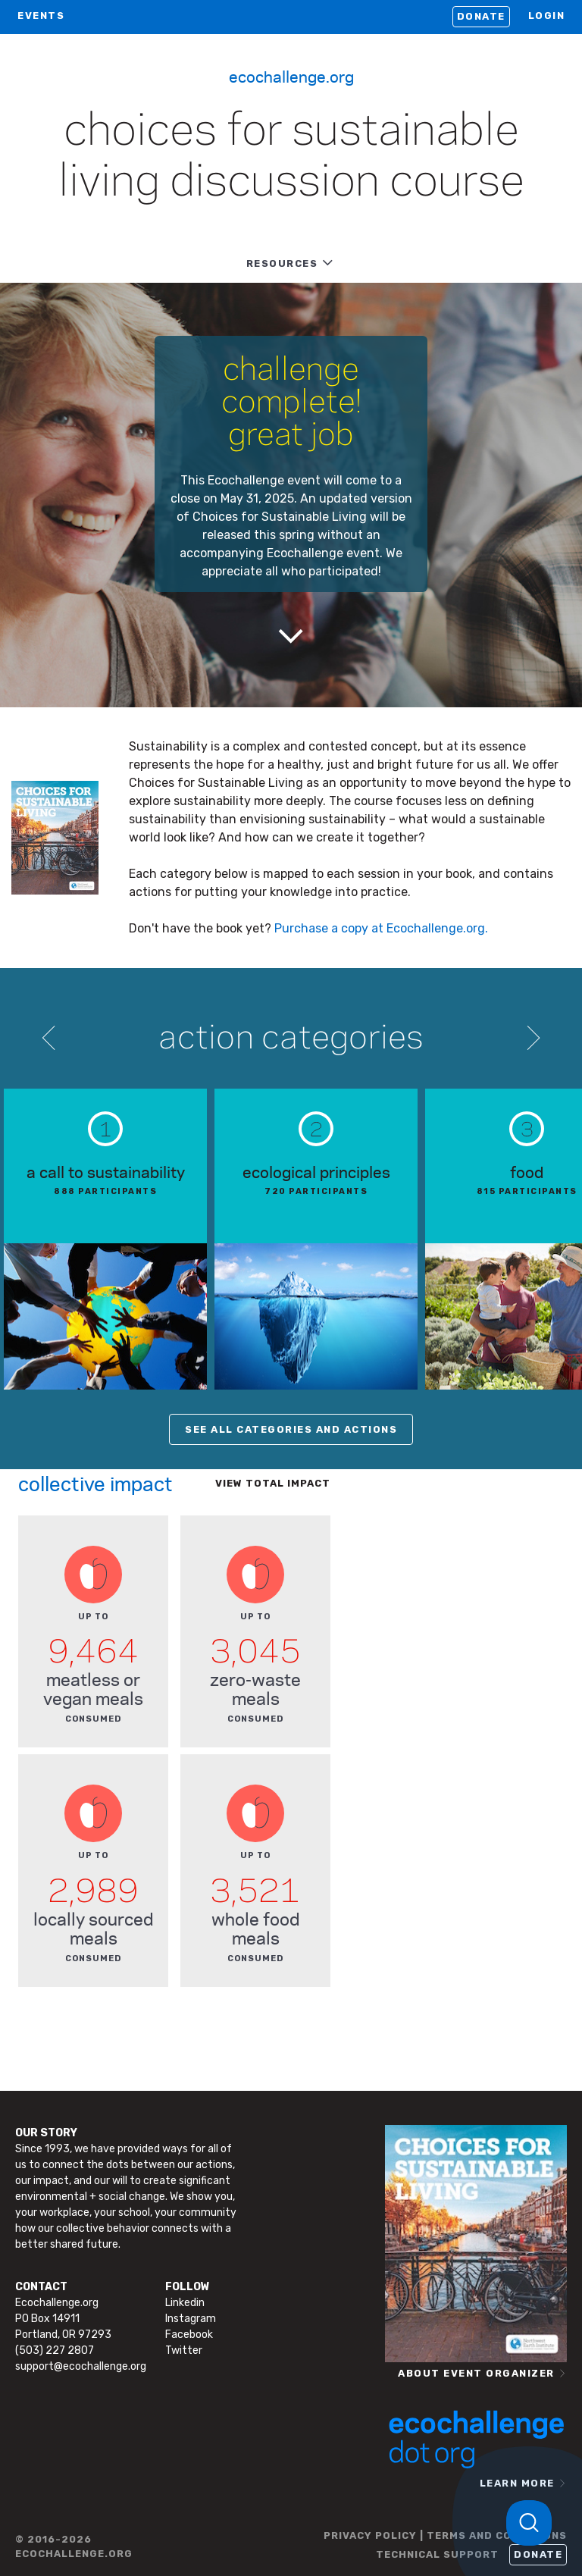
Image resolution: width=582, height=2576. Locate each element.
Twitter (183, 2350)
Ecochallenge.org (291, 75)
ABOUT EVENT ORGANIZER (476, 2373)
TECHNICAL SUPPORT (437, 2554)
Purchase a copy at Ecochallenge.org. (381, 928)
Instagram (190, 2318)
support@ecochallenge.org (80, 2366)
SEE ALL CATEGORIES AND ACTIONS (291, 1429)
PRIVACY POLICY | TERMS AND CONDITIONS (445, 2535)
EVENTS (40, 15)
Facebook (189, 2334)
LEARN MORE (517, 2483)
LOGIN (546, 15)
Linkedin (185, 2302)
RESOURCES (282, 263)
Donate (481, 16)
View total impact (272, 1483)
